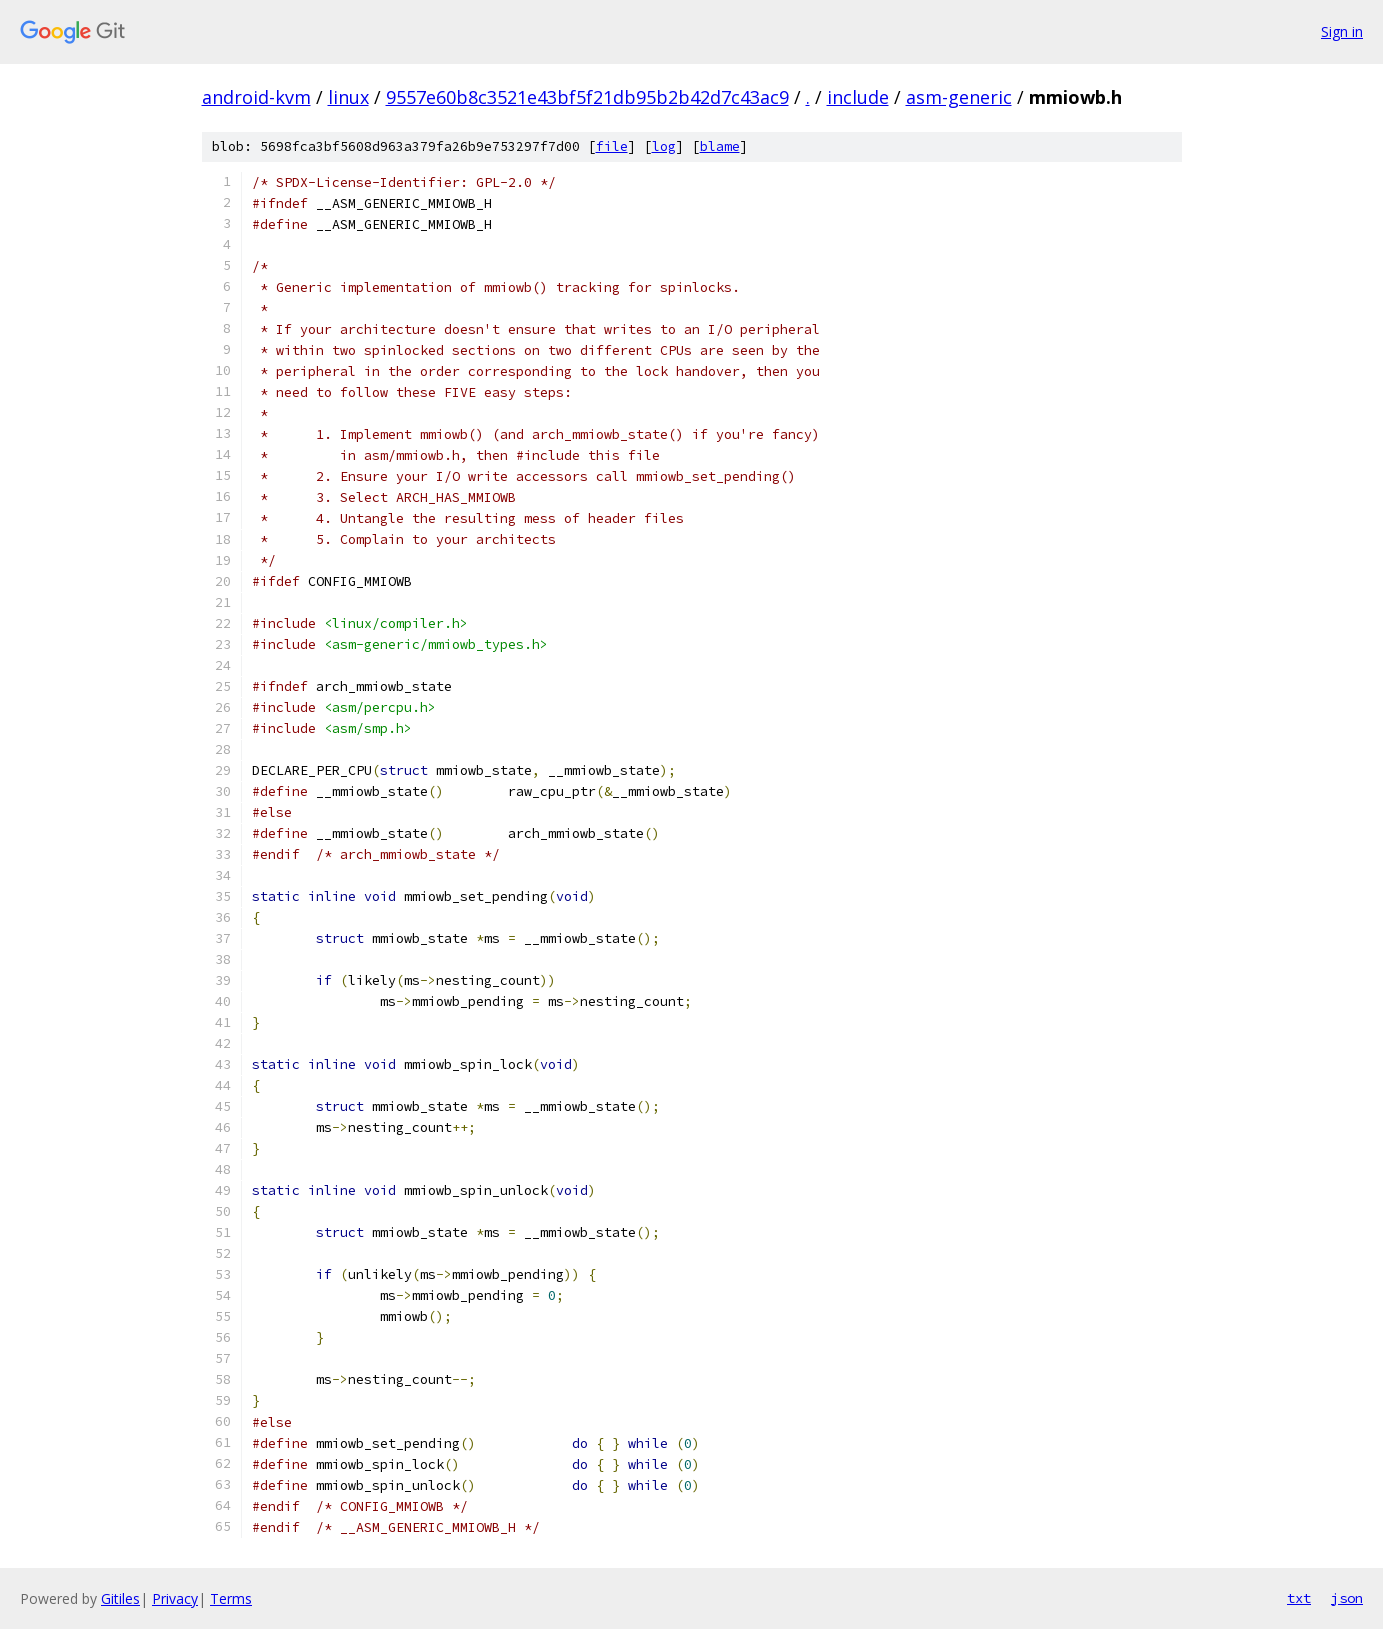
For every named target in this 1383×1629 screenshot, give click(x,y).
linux (348, 97)
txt (1299, 1598)
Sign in (1342, 31)
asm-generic (959, 97)
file (612, 146)
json (1347, 1598)
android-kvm (256, 97)
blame (720, 146)
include (858, 97)
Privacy (175, 1598)
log (664, 146)
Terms (231, 1598)
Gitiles (120, 1598)
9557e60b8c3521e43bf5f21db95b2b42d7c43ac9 (587, 97)
